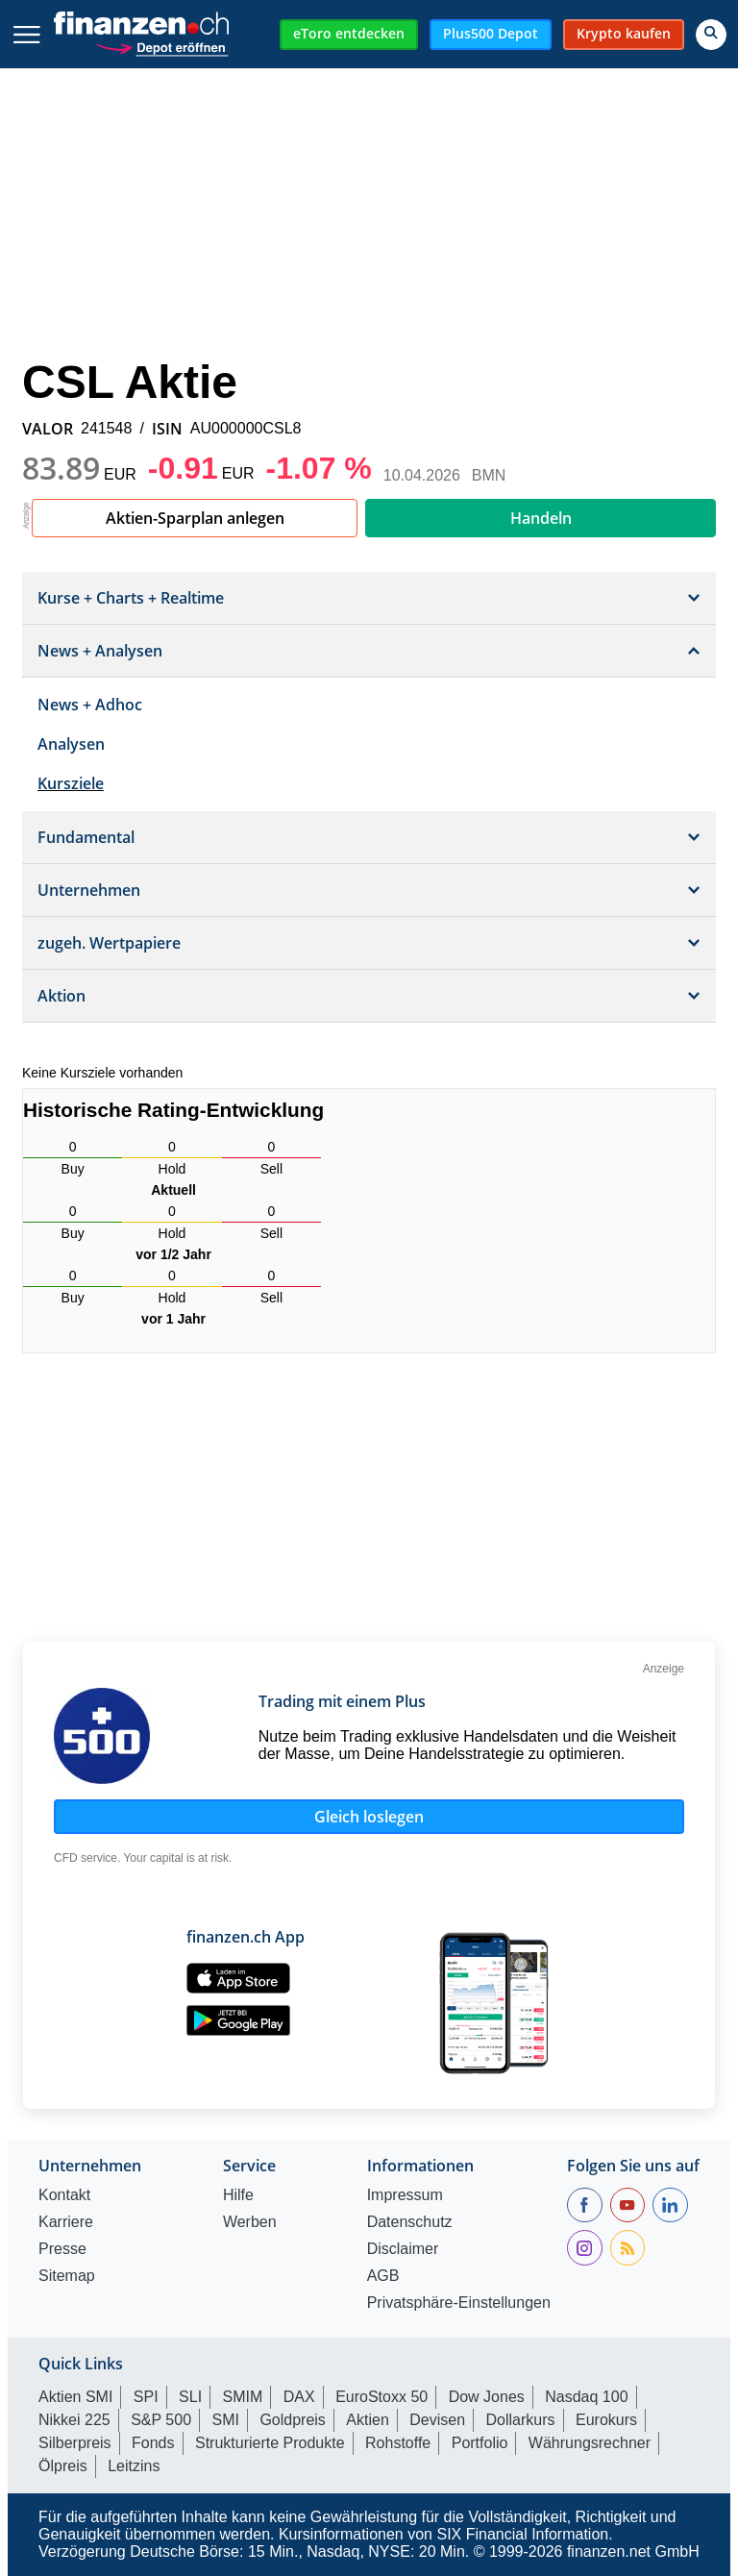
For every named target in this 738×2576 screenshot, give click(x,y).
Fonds (153, 2443)
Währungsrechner (590, 2443)
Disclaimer (403, 2249)
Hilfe (238, 2195)
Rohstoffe (397, 2443)
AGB (383, 2276)
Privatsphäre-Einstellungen (459, 2303)
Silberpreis (74, 2443)
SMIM (243, 2397)
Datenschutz (410, 2222)
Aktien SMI (75, 2397)
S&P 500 (161, 2420)
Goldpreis (292, 2420)
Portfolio (480, 2443)
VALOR (47, 428)
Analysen (71, 744)
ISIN (167, 428)
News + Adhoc (89, 704)
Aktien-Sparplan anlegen (195, 518)
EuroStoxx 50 (381, 2397)
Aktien (367, 2420)
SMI (224, 2420)
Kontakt (64, 2195)
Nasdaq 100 (586, 2397)
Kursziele (70, 783)
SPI (146, 2397)
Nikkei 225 (74, 2420)
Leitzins (134, 2466)
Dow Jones (487, 2397)
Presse (62, 2249)
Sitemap (66, 2276)
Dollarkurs (520, 2420)
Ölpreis (62, 2466)
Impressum (405, 2195)
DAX (299, 2397)
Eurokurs (606, 2420)
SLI (190, 2397)
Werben (250, 2222)
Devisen (437, 2420)
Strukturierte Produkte (270, 2443)
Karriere (65, 2222)
